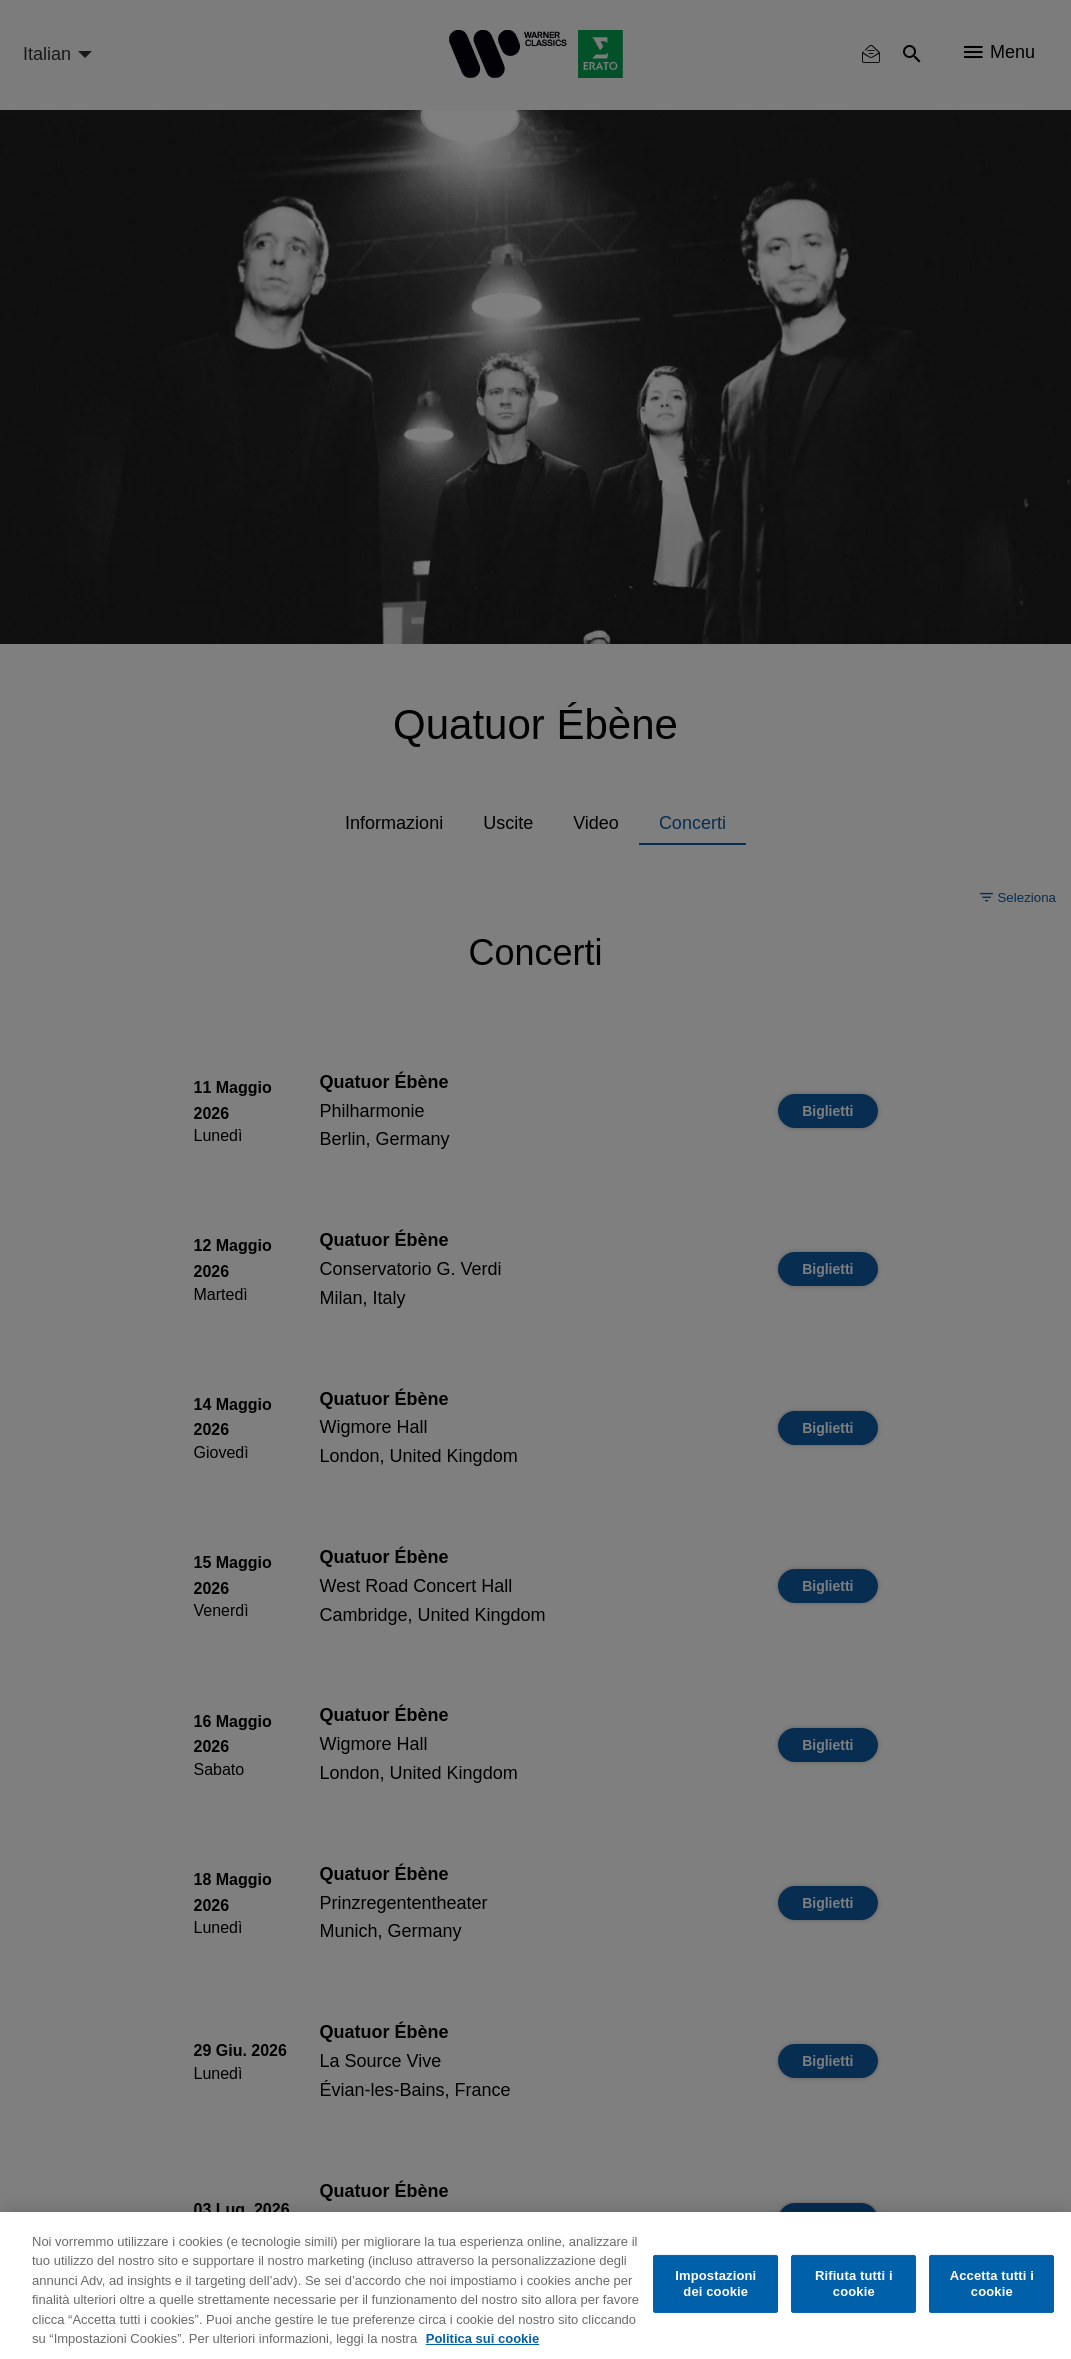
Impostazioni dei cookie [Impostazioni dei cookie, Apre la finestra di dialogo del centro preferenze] (715, 2283)
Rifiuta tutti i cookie (854, 2283)
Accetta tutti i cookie (992, 2283)
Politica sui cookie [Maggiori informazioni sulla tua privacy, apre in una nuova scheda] (482, 2338)
